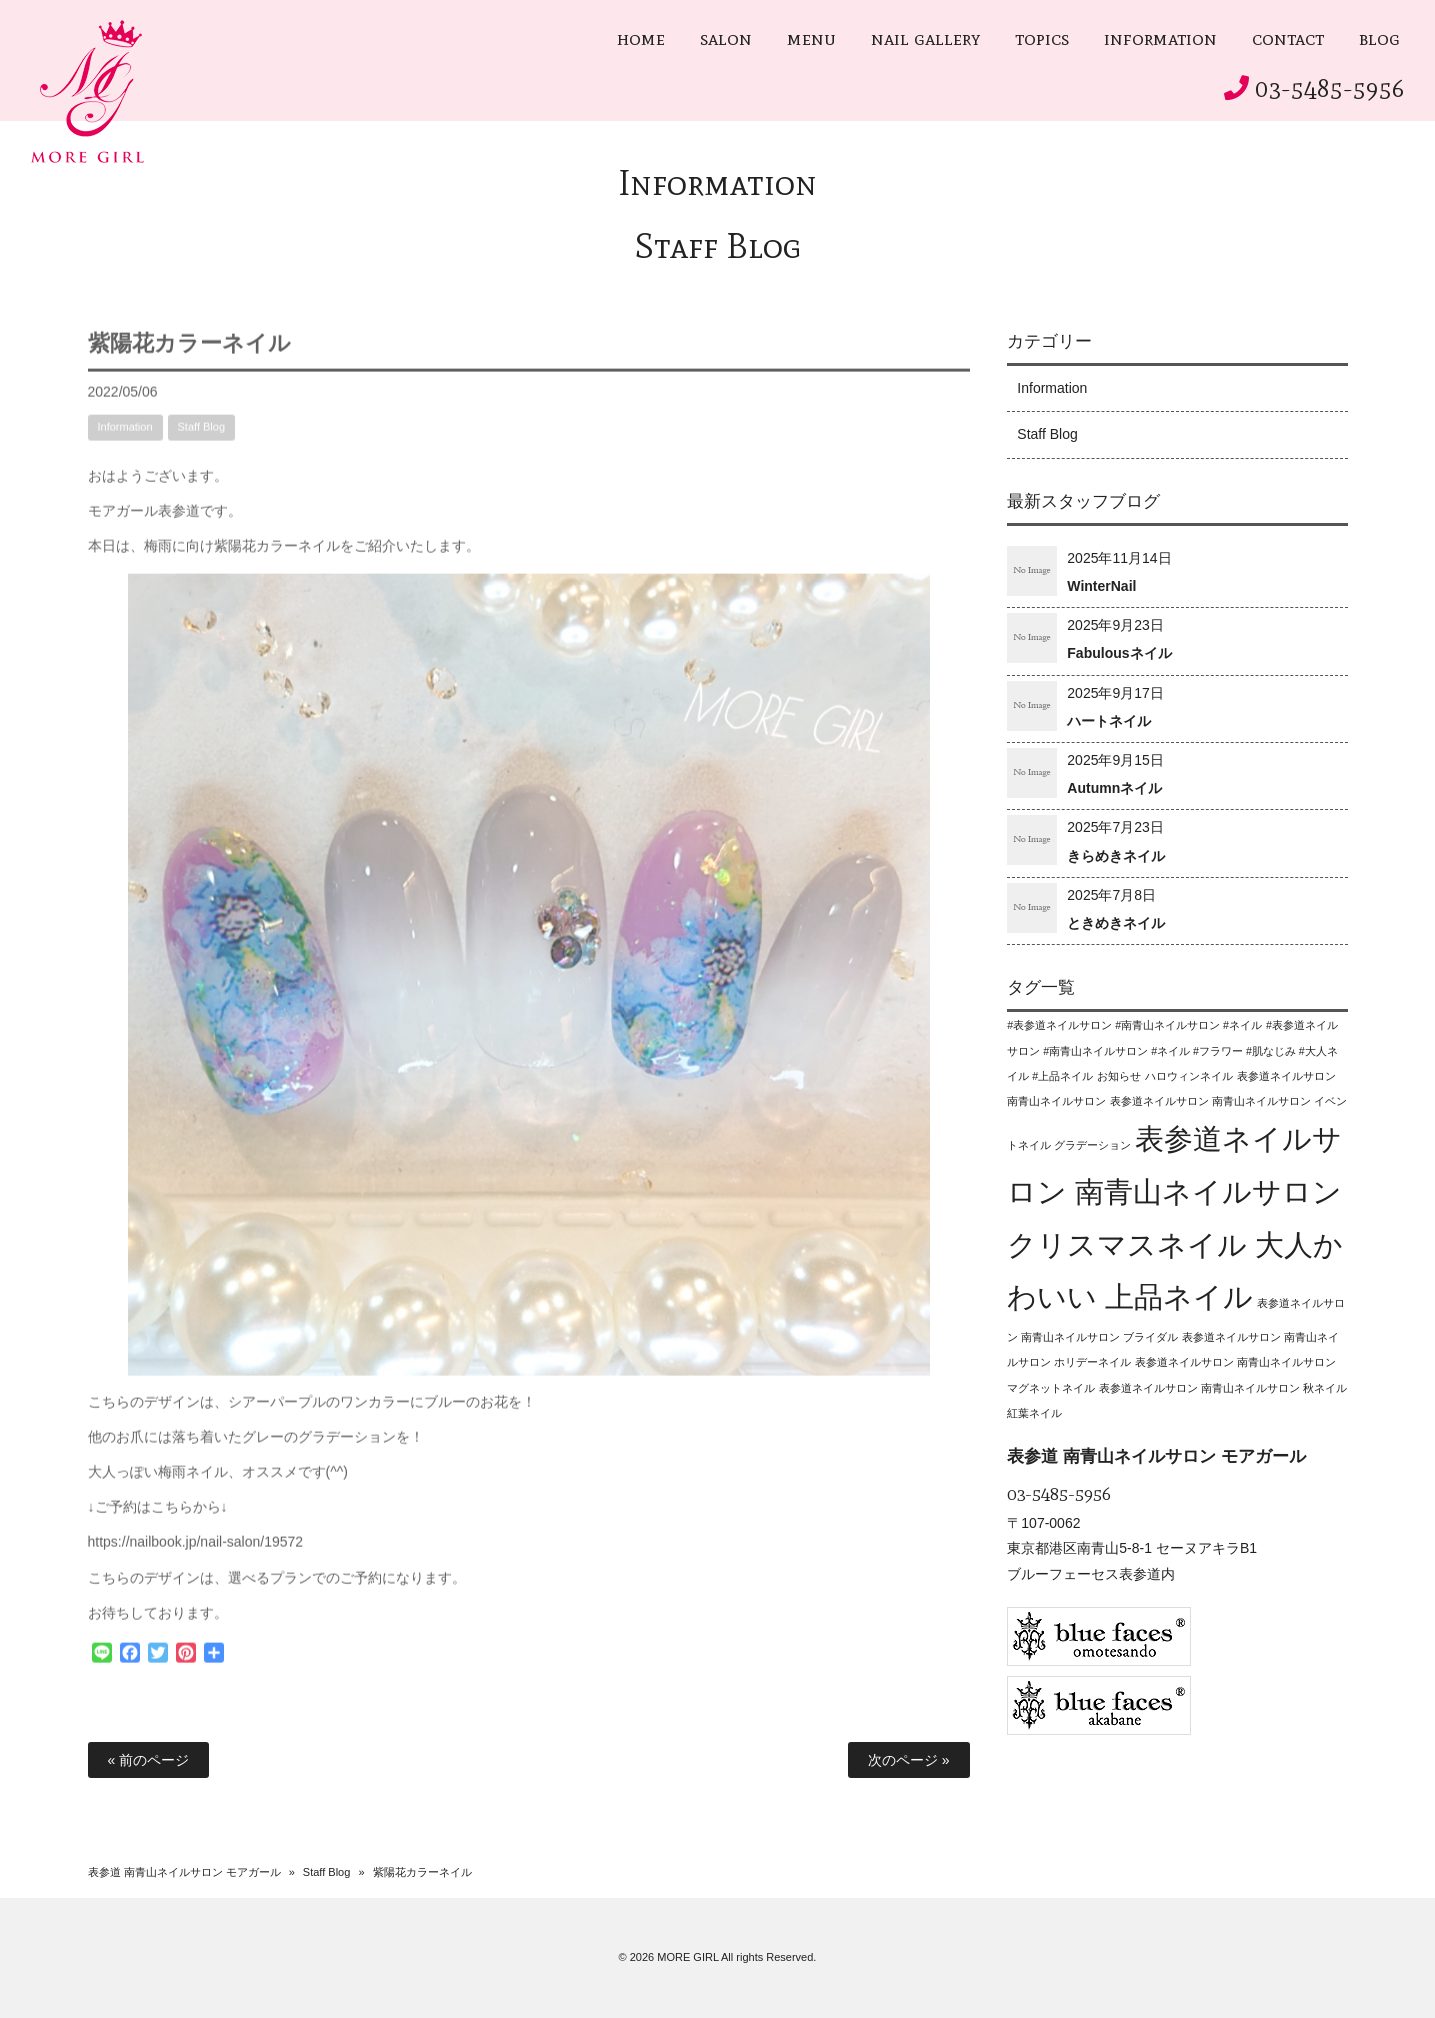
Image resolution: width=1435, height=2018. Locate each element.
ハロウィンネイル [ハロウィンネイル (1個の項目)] (1189, 1076)
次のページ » (909, 1760)
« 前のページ (149, 1760)
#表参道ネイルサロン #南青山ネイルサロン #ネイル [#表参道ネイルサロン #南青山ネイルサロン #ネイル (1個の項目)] (1134, 1025)
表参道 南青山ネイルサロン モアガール (184, 1872)
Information (717, 182)
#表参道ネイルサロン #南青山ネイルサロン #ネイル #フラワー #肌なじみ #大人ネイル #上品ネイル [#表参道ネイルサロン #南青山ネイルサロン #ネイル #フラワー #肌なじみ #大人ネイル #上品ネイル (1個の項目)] (1172, 1050)
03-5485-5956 (1330, 88)
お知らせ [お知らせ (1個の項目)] (1119, 1076)
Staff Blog (718, 245)
